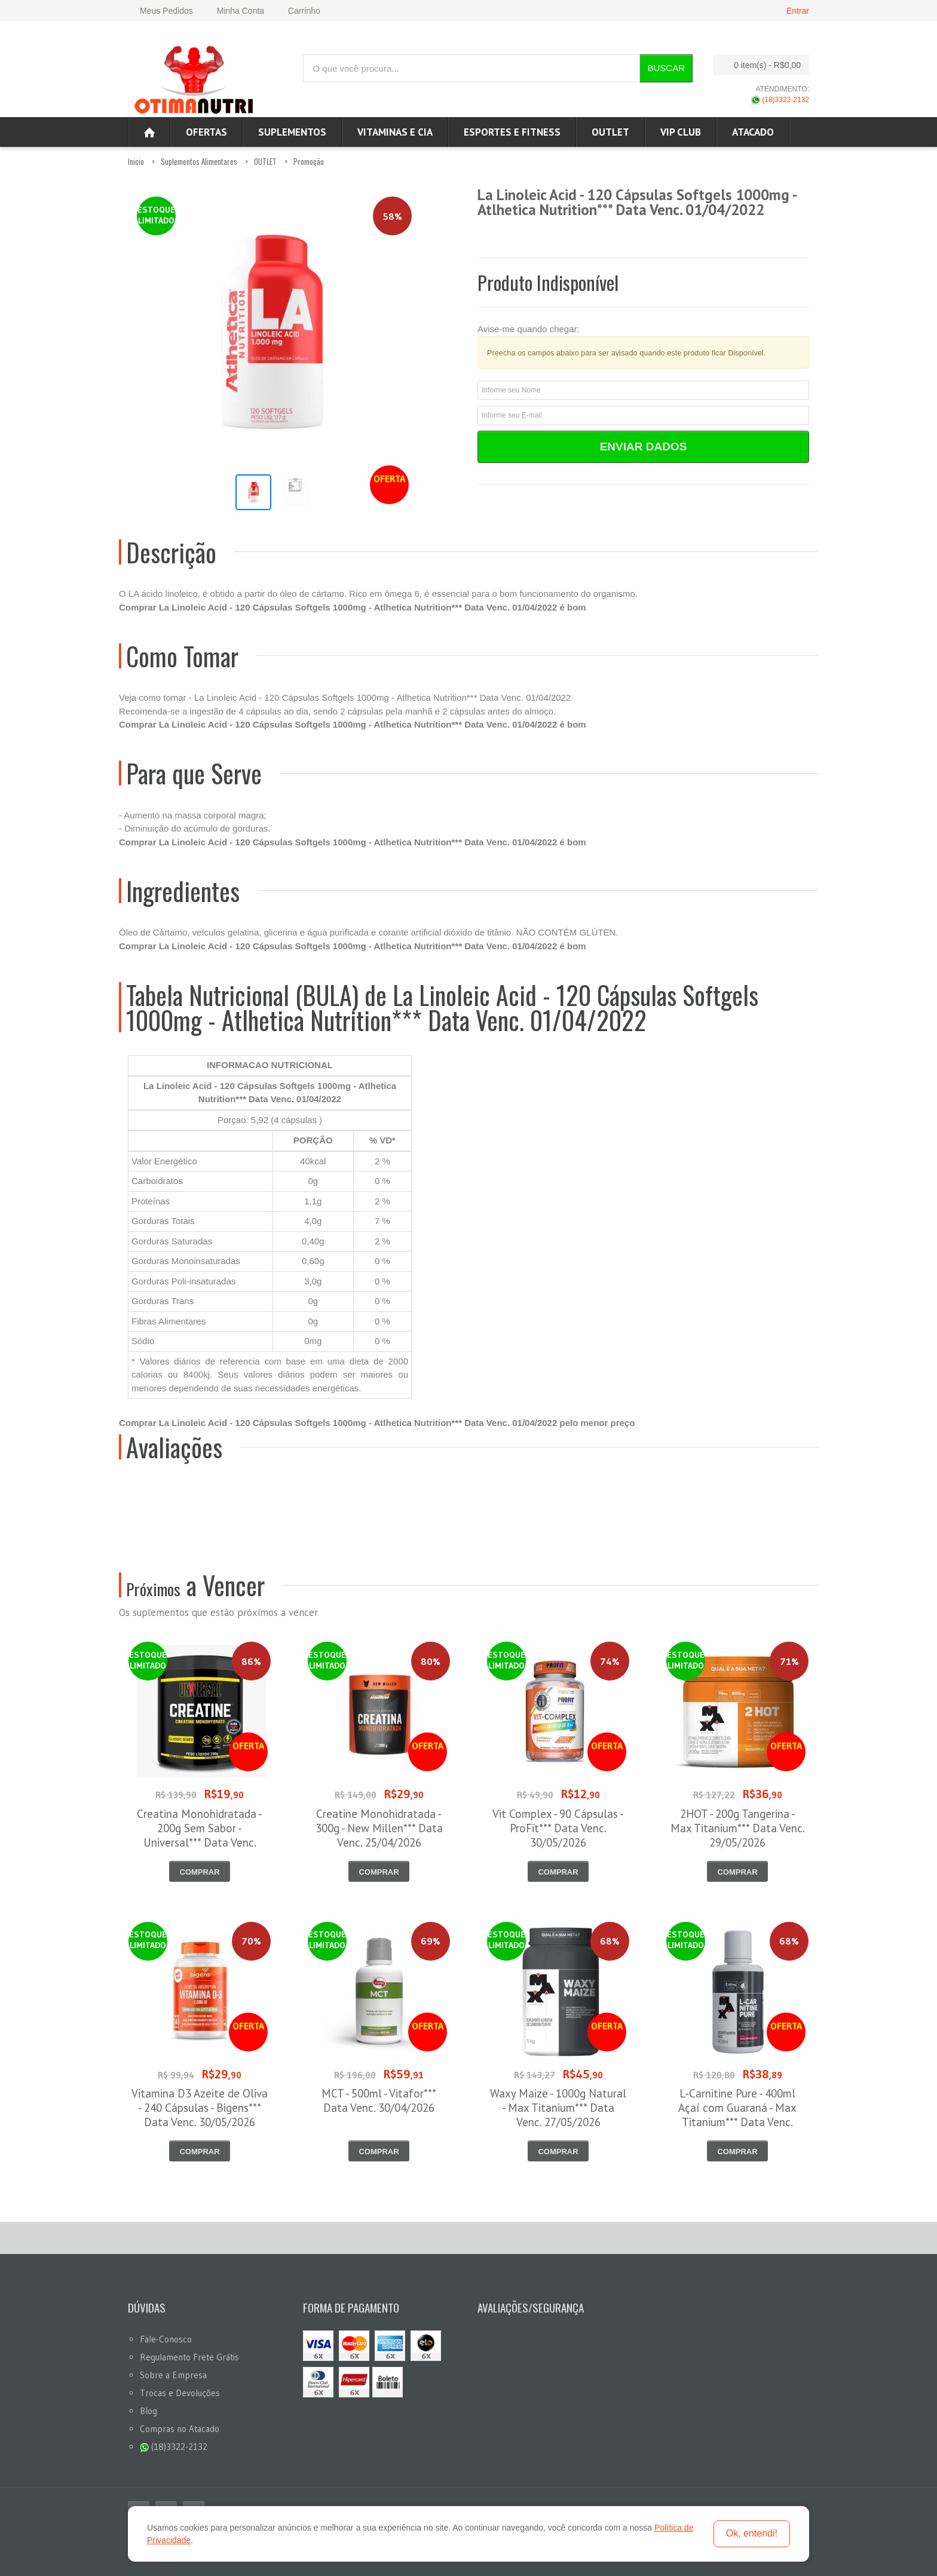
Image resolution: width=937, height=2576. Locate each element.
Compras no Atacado (179, 2428)
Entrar (797, 11)
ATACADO (753, 132)
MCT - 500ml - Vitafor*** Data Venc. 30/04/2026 (378, 2100)
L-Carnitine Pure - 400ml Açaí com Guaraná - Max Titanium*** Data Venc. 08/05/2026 (737, 2114)
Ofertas (206, 132)
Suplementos (292, 132)
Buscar (666, 68)
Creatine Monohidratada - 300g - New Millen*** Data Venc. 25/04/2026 (379, 1828)
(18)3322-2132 (780, 100)
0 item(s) (758, 64)
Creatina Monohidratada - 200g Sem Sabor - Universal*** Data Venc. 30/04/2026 (199, 1835)
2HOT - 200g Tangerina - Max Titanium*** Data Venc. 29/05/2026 (737, 1828)
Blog (148, 2410)
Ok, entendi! (751, 2533)
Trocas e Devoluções (180, 2393)
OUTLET (610, 132)
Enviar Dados (643, 446)
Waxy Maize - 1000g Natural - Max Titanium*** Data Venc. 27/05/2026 (558, 2107)
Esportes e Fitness (512, 132)
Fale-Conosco (166, 2339)
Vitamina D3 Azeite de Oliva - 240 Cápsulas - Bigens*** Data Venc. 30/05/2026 (199, 2107)
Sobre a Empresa (173, 2375)
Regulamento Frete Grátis (189, 2357)
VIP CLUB (680, 132)
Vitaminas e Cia (395, 132)
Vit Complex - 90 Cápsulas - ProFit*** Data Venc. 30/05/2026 (558, 1828)
